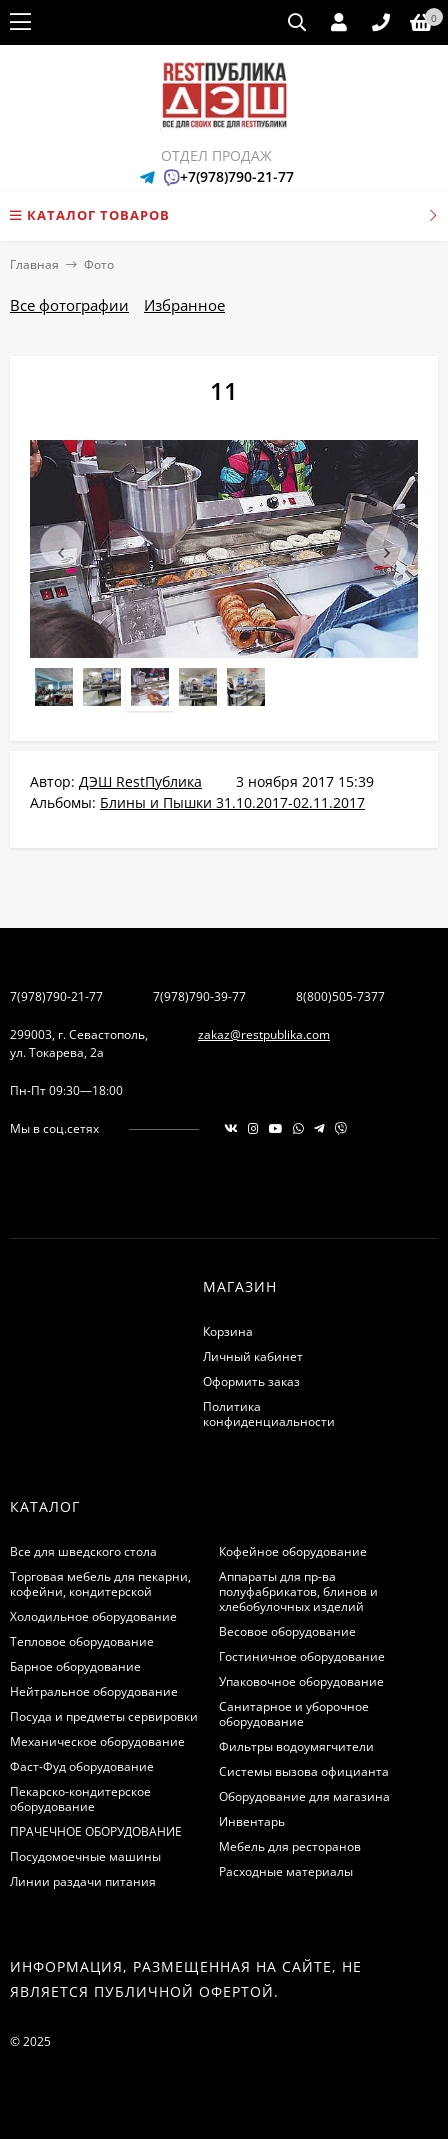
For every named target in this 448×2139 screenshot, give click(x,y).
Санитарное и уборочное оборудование (294, 1714)
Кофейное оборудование (293, 1551)
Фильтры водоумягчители (296, 1746)
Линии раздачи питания (83, 1881)
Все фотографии (69, 305)
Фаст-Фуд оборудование (82, 1766)
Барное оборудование (75, 1666)
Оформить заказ (251, 1381)
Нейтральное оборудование (94, 1691)
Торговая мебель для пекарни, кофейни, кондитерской (100, 1584)
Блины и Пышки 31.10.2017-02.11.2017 (232, 802)
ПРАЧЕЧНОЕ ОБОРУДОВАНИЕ (96, 1831)
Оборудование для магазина (304, 1796)
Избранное (184, 305)
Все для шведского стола (83, 1551)
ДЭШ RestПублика (140, 781)
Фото (99, 264)
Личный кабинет (253, 1356)
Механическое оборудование (97, 1741)
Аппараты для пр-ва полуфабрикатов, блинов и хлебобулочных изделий (298, 1591)
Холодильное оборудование (93, 1616)
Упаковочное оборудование (301, 1681)
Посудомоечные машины (85, 1856)
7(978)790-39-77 (199, 996)
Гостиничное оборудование (302, 1656)
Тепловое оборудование (82, 1641)
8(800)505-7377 (340, 996)
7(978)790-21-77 (56, 996)
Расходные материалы (286, 1871)
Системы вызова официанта (304, 1771)
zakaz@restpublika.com (264, 1034)
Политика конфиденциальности (269, 1414)
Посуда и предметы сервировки (104, 1716)
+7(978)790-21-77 (237, 176)
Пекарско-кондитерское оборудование (80, 1799)
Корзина (228, 1331)
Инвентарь (252, 1821)
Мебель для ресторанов (290, 1846)
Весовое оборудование (287, 1631)
